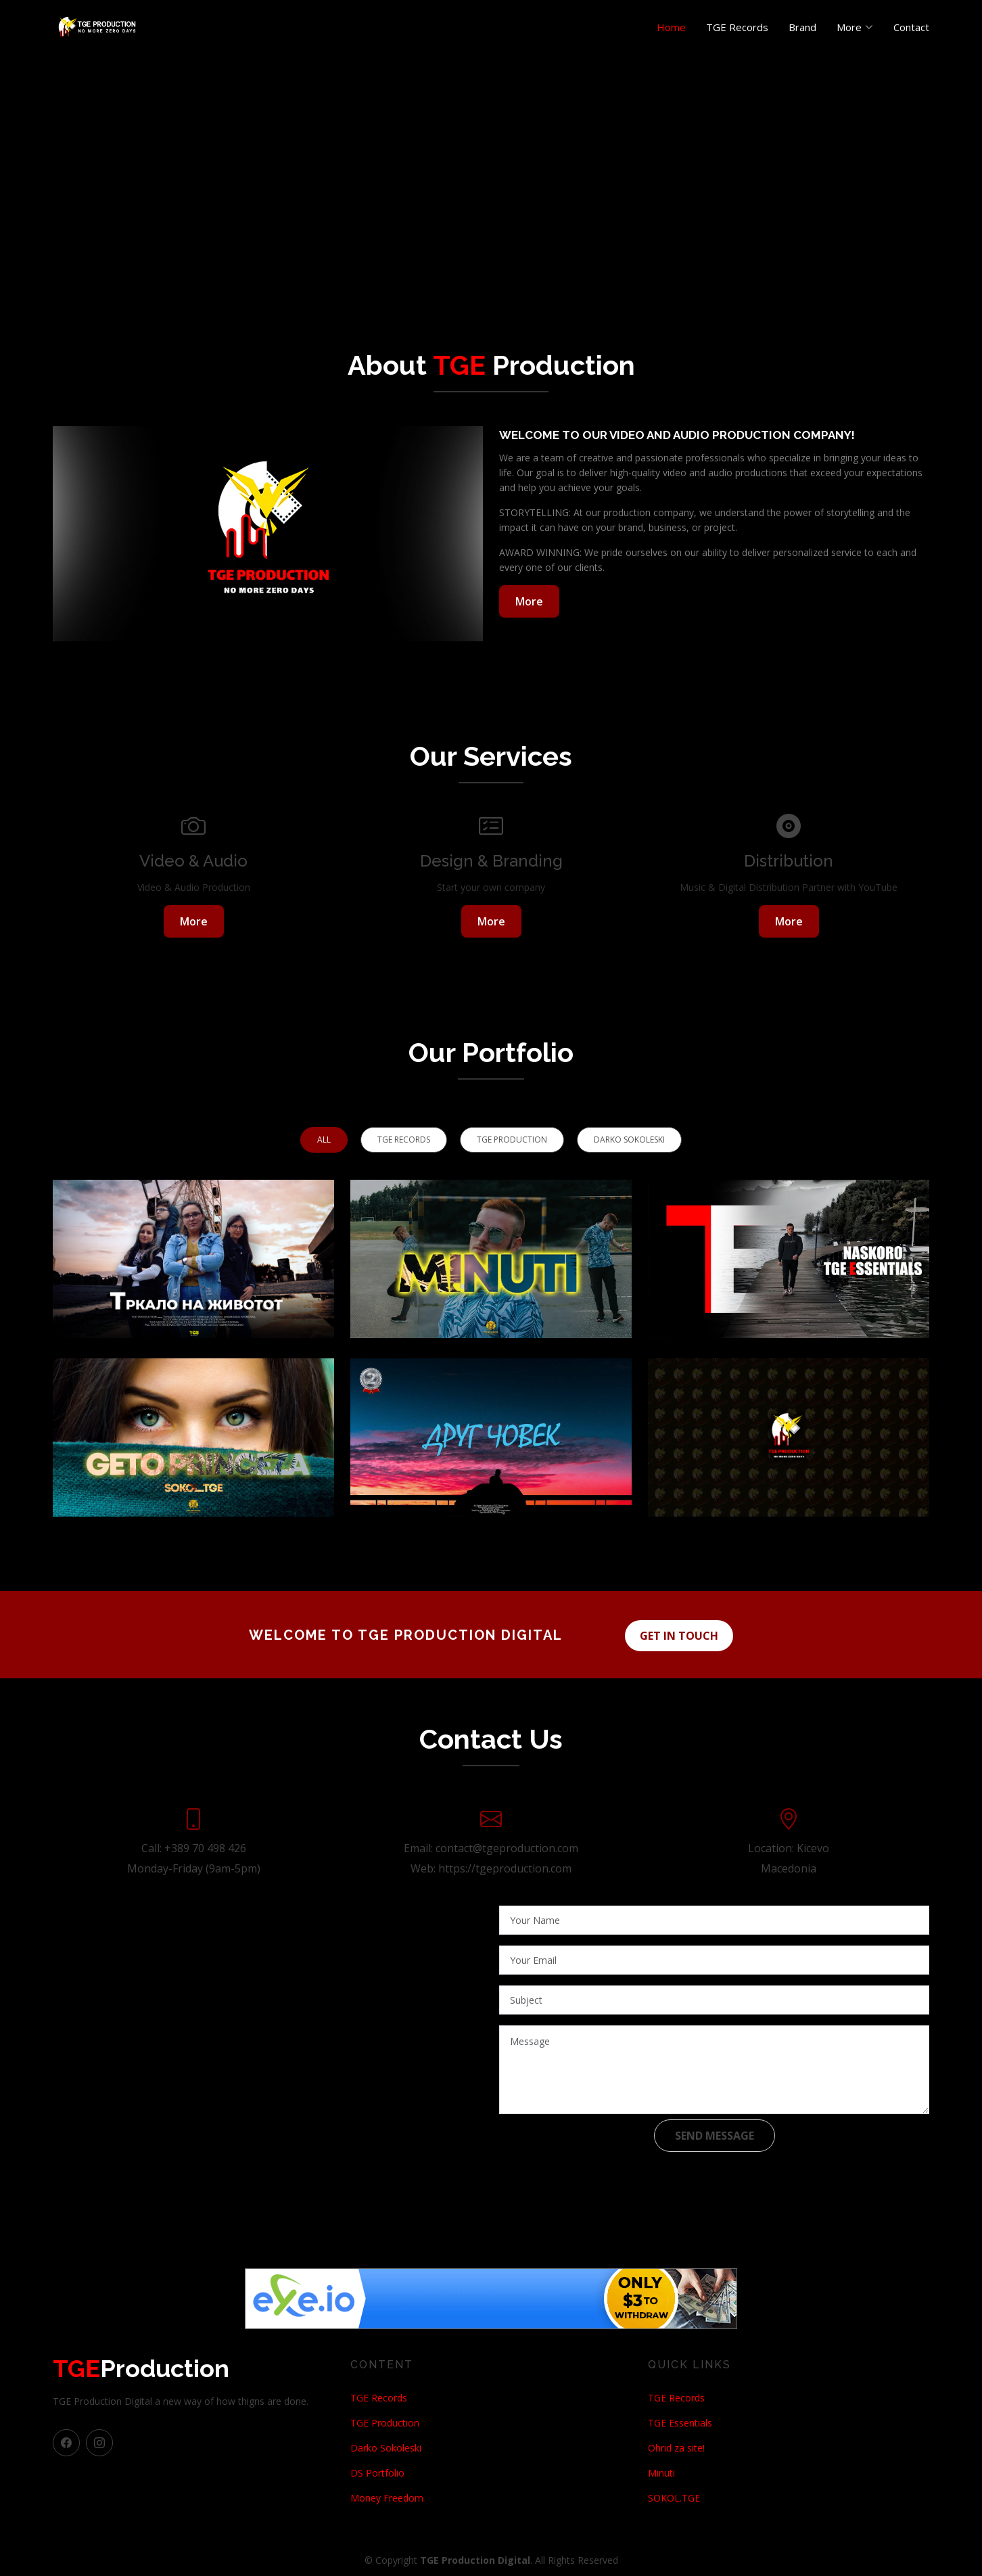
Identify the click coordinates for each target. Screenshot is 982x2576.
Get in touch (683, 1633)
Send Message (714, 2133)
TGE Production (384, 2420)
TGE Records (737, 27)
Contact (911, 27)
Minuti (661, 2470)
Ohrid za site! (676, 2445)
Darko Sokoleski (385, 2445)
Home (671, 27)
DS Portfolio (377, 2470)
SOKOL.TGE (674, 2495)
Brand (802, 27)
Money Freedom (386, 2495)
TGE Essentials (680, 2420)
